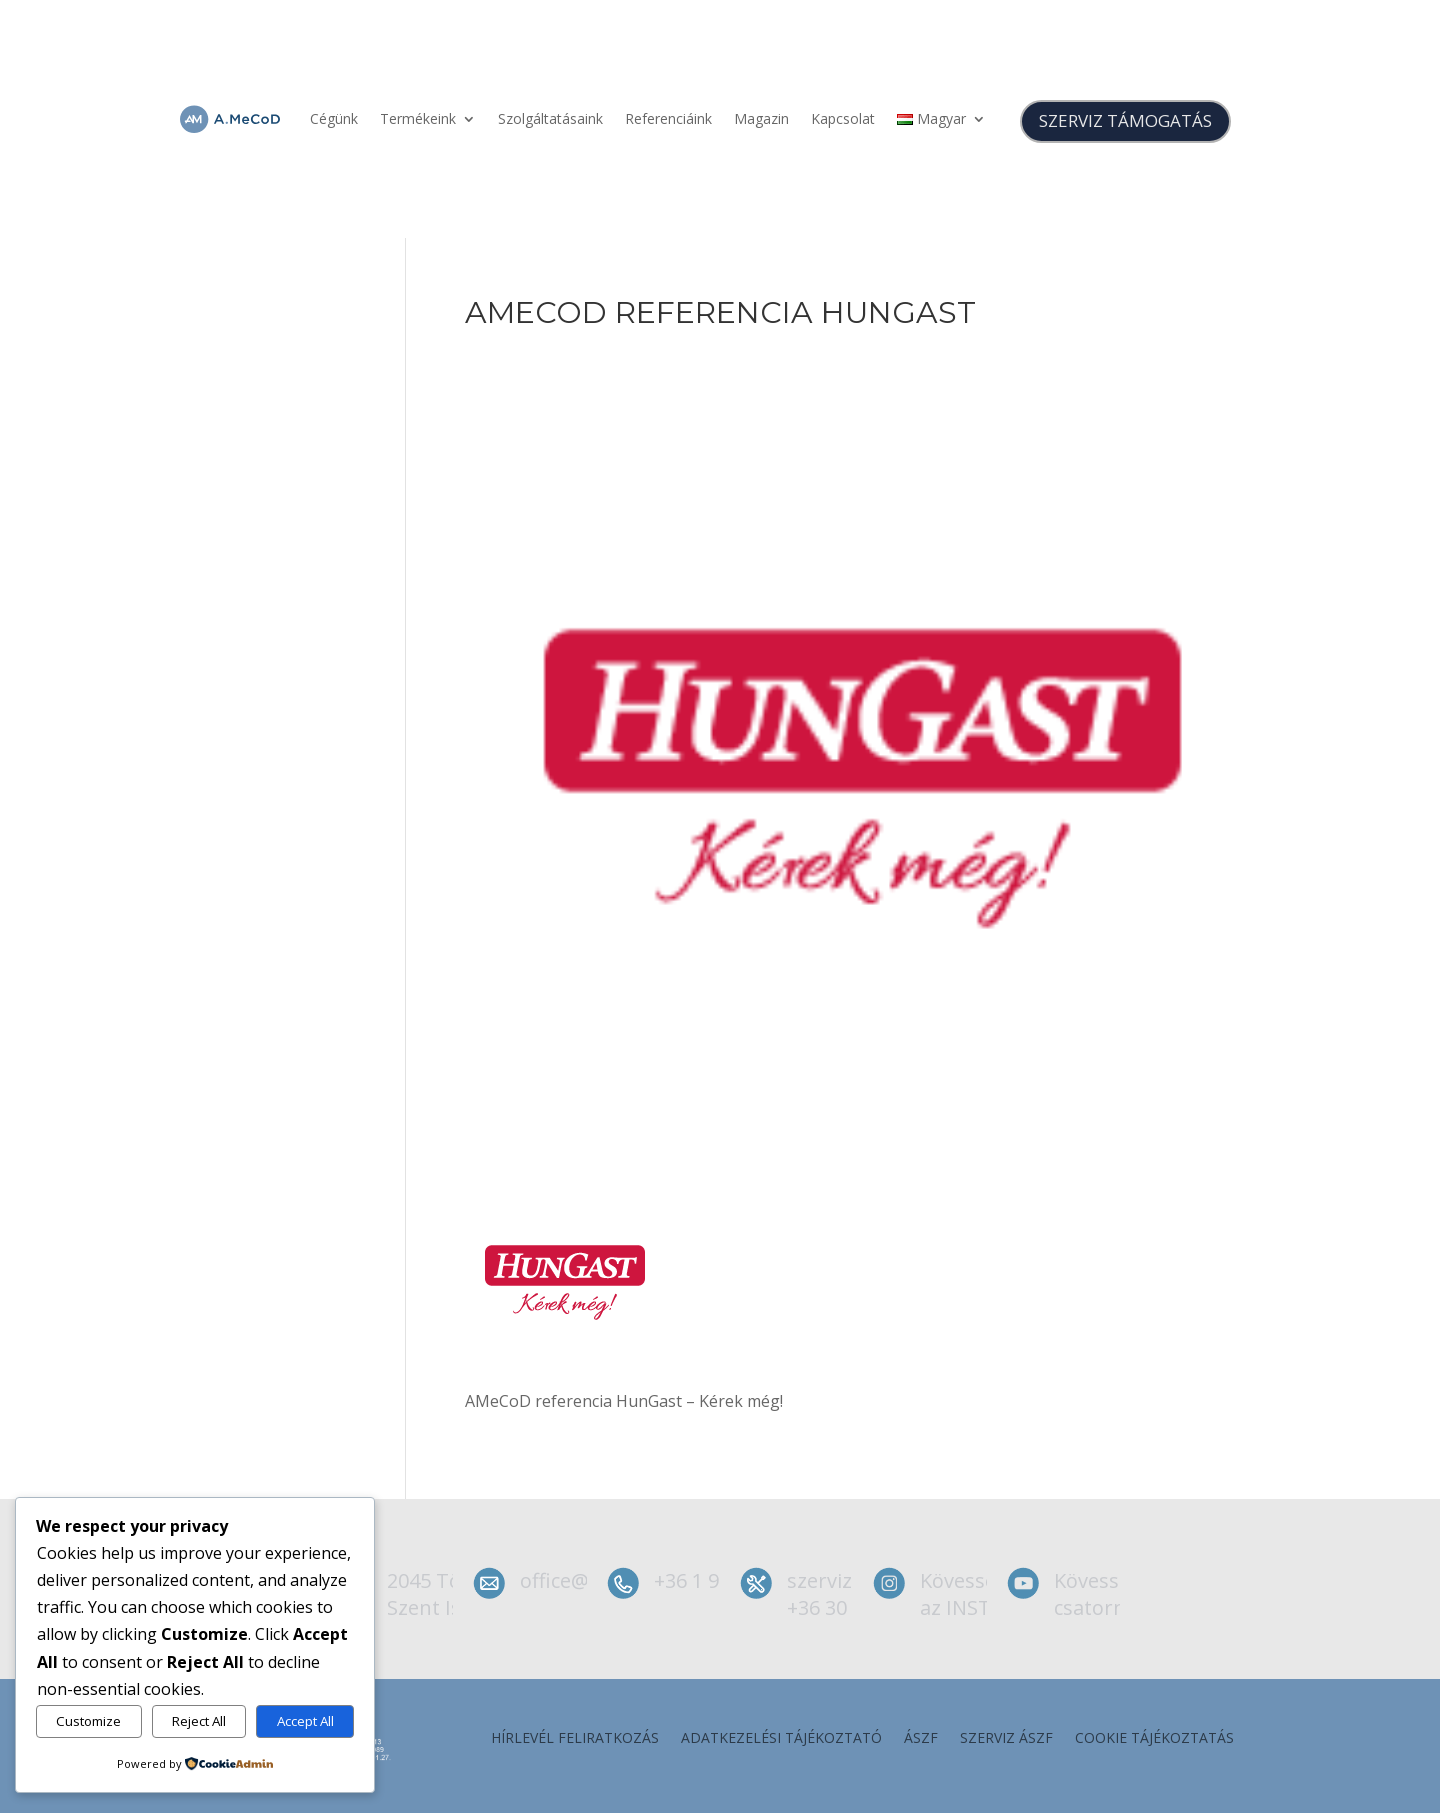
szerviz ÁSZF (1006, 1739)
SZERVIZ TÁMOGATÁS (1125, 120)
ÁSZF (921, 1739)
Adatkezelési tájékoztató (781, 1739)
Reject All (199, 1721)
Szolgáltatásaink (550, 118)
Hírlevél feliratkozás (575, 1739)
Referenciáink (668, 118)
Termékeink (418, 118)
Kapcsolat (843, 118)
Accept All (305, 1721)
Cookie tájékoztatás (1154, 1739)
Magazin (761, 118)
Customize (88, 1721)
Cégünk (334, 118)
